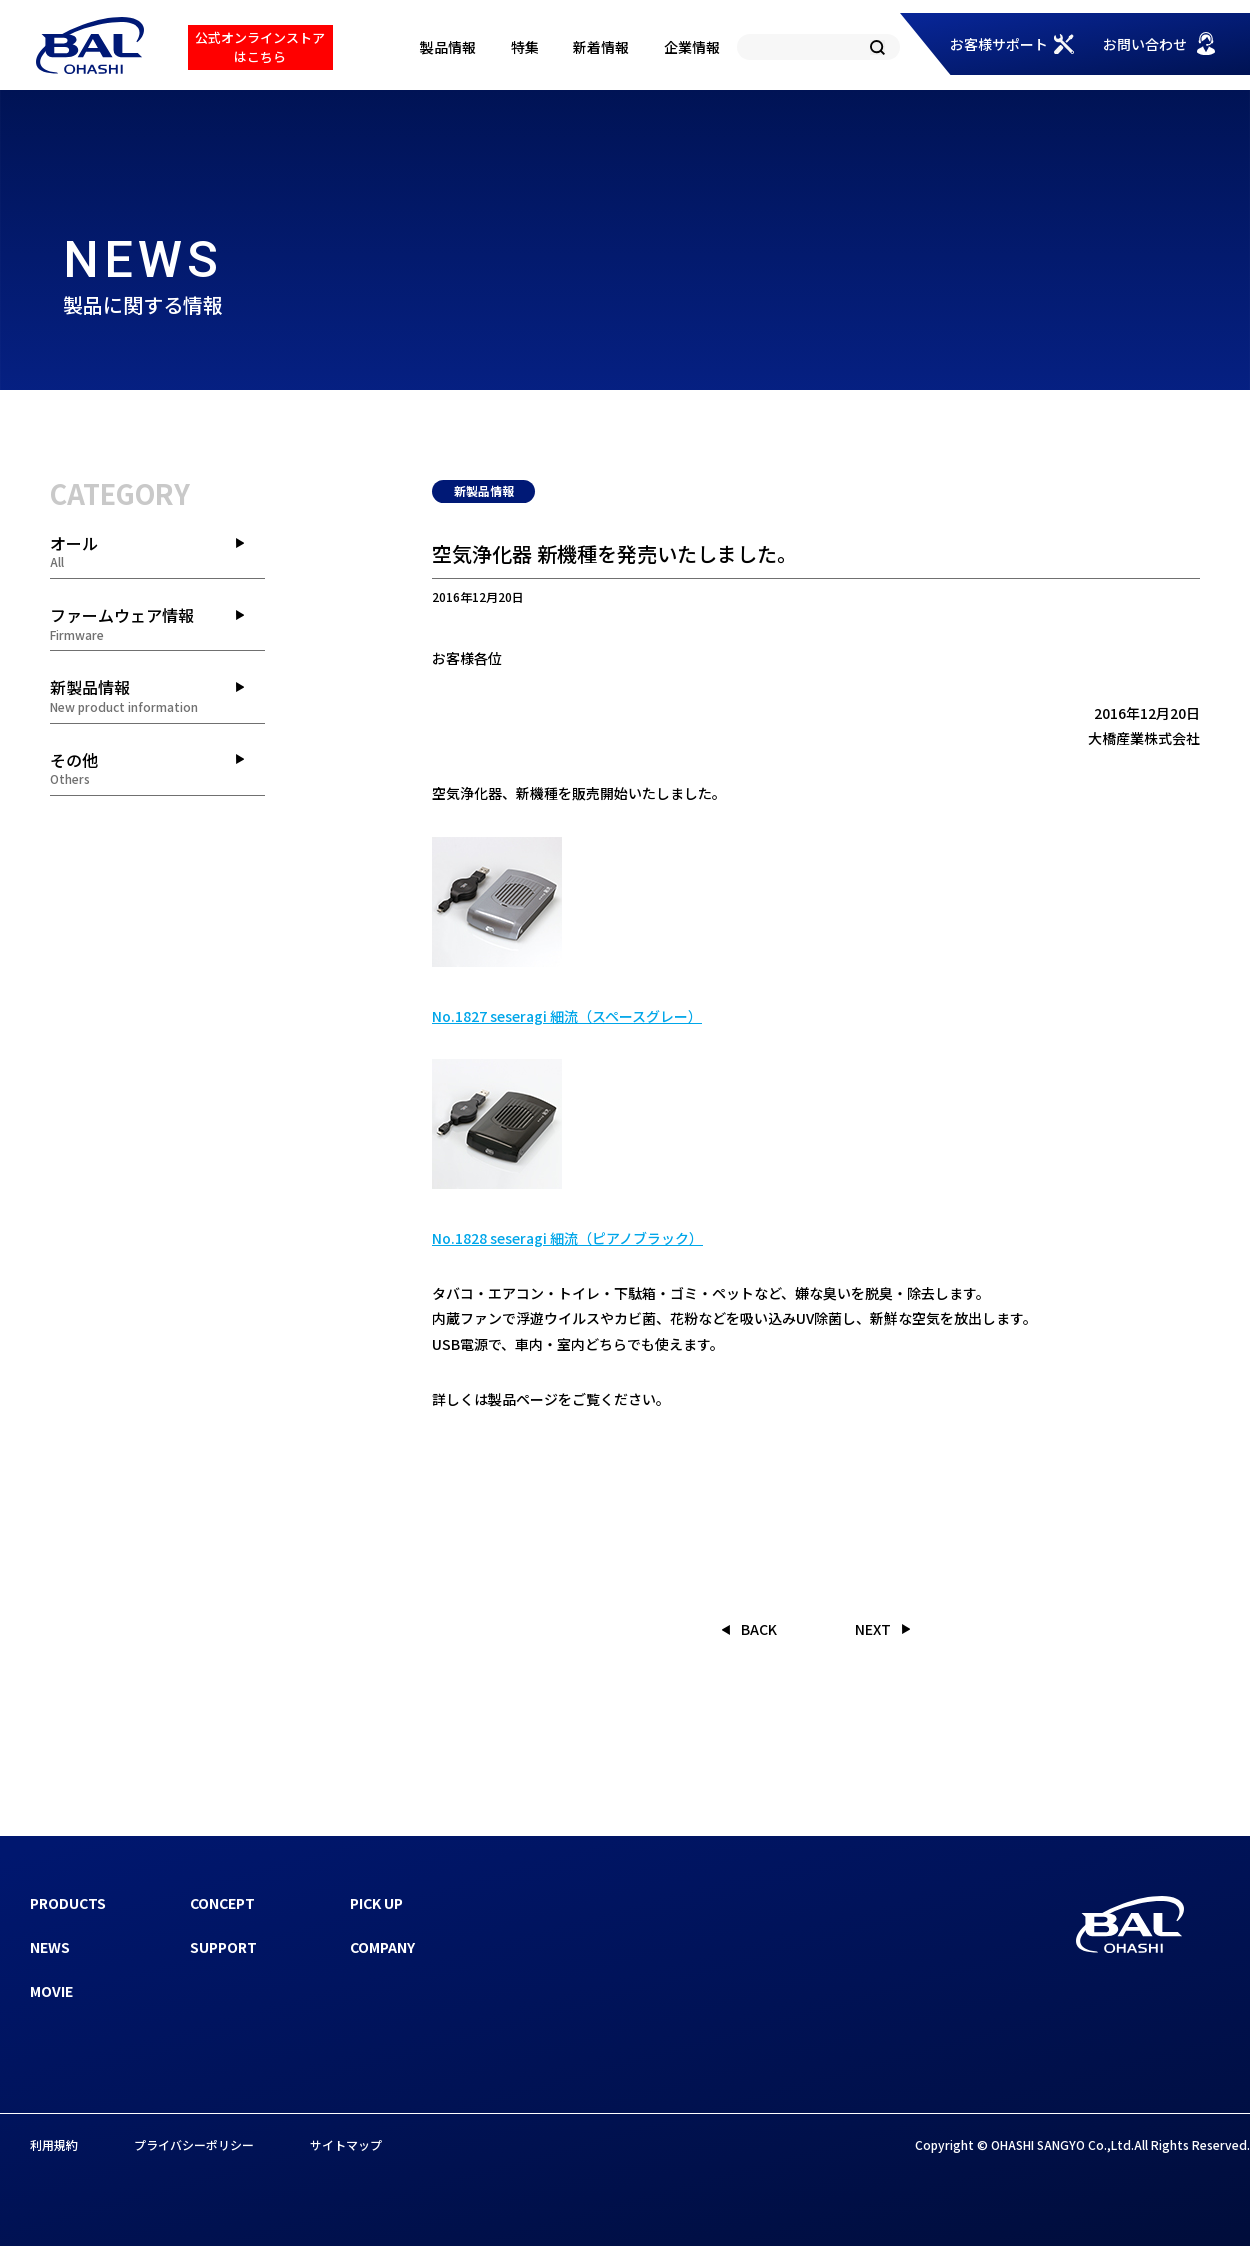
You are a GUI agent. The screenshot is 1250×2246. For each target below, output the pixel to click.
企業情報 (692, 47)
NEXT (873, 1629)
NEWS (50, 1947)
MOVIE (51, 1991)
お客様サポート (999, 44)
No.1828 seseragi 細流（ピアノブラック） (567, 1238)
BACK (759, 1629)
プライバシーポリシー (194, 2144)
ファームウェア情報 (157, 623)
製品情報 (448, 47)
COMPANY (382, 1947)
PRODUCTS (68, 1903)
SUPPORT (223, 1947)
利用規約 (54, 2144)
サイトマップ (346, 2144)
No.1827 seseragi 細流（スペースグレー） (567, 1016)
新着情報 (601, 47)
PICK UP (376, 1903)
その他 (157, 768)
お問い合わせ (1145, 44)
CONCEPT (222, 1903)
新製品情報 (157, 695)
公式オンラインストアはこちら (260, 46)
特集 (525, 47)
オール (157, 551)
